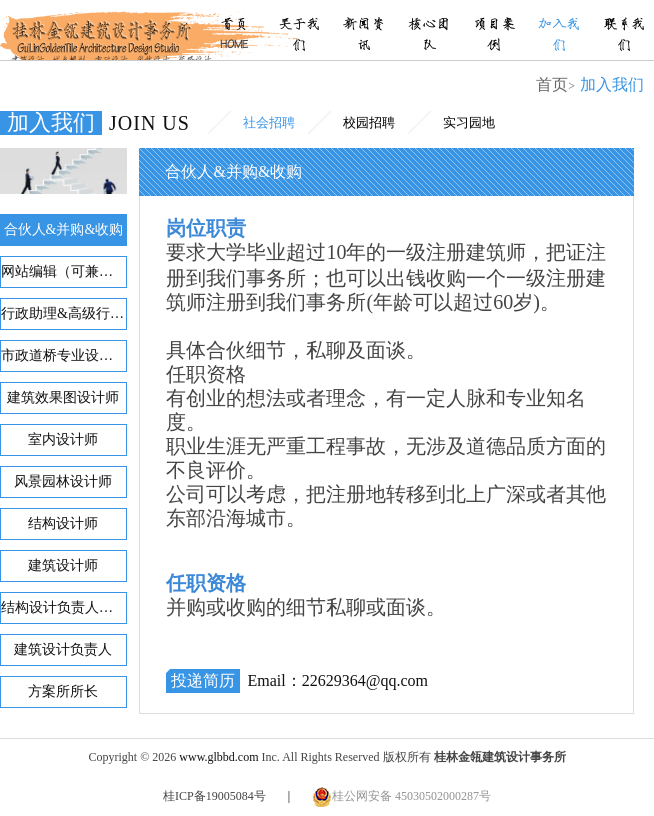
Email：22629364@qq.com (337, 680)
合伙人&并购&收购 (64, 229)
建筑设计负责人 (63, 649)
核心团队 (429, 35)
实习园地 (469, 122)
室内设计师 (63, 439)
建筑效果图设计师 (63, 397)
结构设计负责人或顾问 (63, 607)
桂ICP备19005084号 (214, 796)
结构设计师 (63, 523)
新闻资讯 (364, 35)
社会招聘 (269, 122)
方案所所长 (63, 691)
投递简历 (203, 680)
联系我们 (624, 35)
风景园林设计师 (63, 481)
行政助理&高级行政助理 (63, 313)
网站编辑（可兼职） (63, 271)
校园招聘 (369, 122)
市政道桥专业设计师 (63, 355)
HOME (234, 45)
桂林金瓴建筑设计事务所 (98, 30)
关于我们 (299, 35)
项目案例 (494, 35)
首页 (234, 25)
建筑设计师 (63, 565)
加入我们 (559, 35)
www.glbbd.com (218, 757)
